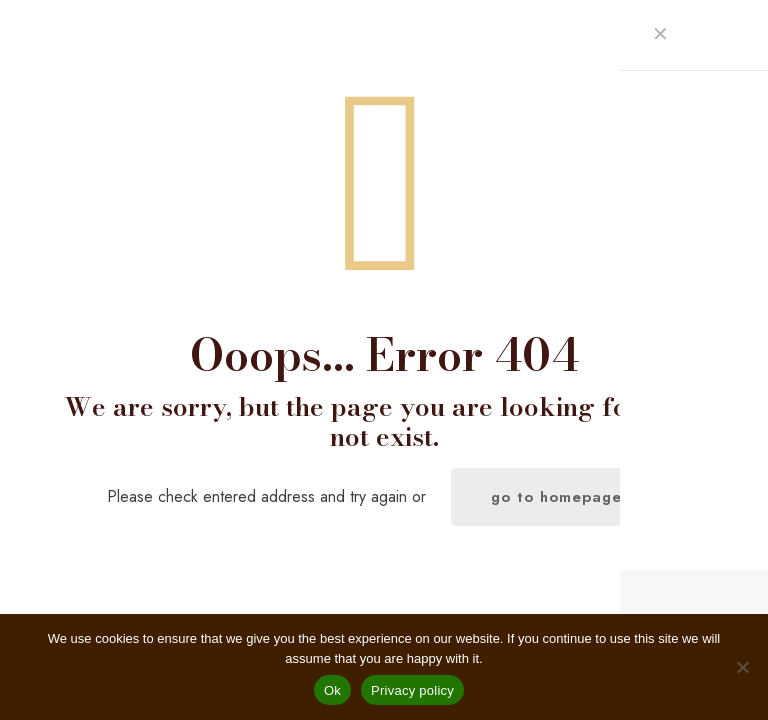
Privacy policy (412, 690)
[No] (743, 667)
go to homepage (556, 497)
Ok (332, 690)
